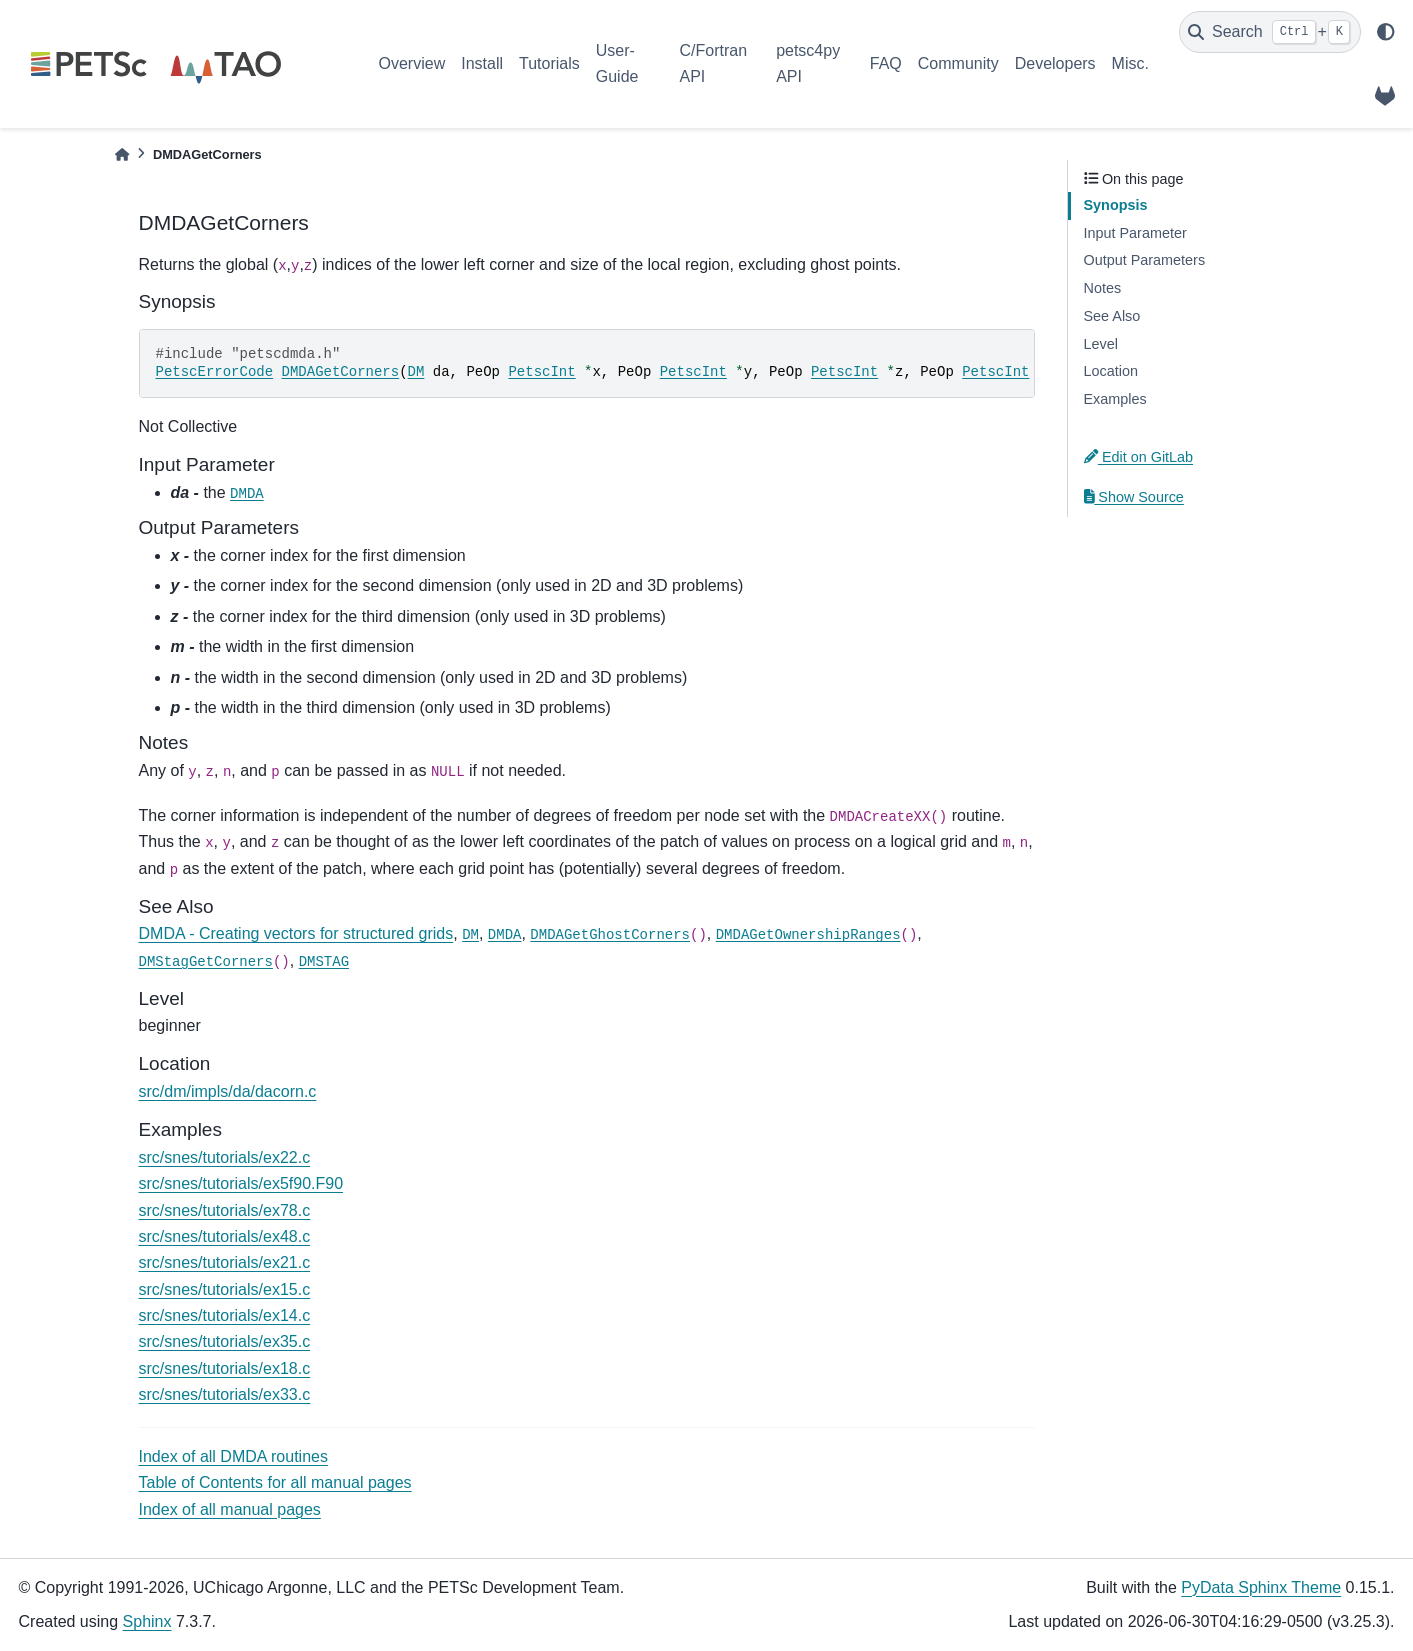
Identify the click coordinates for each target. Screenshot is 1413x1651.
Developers (1055, 63)
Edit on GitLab (1139, 457)
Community (958, 63)
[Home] (122, 154)
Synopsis (1116, 205)
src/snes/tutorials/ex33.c (225, 1394)
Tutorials (549, 63)
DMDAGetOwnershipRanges (808, 935)
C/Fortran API (713, 63)
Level (1101, 344)
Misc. (1130, 63)
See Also (1112, 316)
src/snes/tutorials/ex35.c (225, 1341)
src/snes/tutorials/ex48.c (225, 1236)
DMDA (247, 494)
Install (482, 63)
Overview (412, 63)
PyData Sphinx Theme (1261, 1587)
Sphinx (147, 1621)
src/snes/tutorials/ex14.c (225, 1315)
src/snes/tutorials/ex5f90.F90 (241, 1183)
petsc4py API (808, 63)
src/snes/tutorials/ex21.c (225, 1262)
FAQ (886, 63)
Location (1111, 371)
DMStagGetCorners (206, 962)
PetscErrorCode (215, 372)
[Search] (1270, 32)
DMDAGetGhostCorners (610, 935)
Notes (1103, 288)
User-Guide (617, 63)
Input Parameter (1135, 233)
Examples (1115, 399)
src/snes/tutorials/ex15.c (225, 1289)
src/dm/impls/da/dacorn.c (228, 1091)
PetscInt (541, 372)
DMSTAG (324, 962)
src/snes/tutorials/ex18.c (225, 1368)
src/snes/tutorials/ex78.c (225, 1210)
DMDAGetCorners (341, 372)
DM (416, 372)
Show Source (1134, 497)
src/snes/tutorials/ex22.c (225, 1157)
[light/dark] (1386, 32)
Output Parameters (1145, 260)
